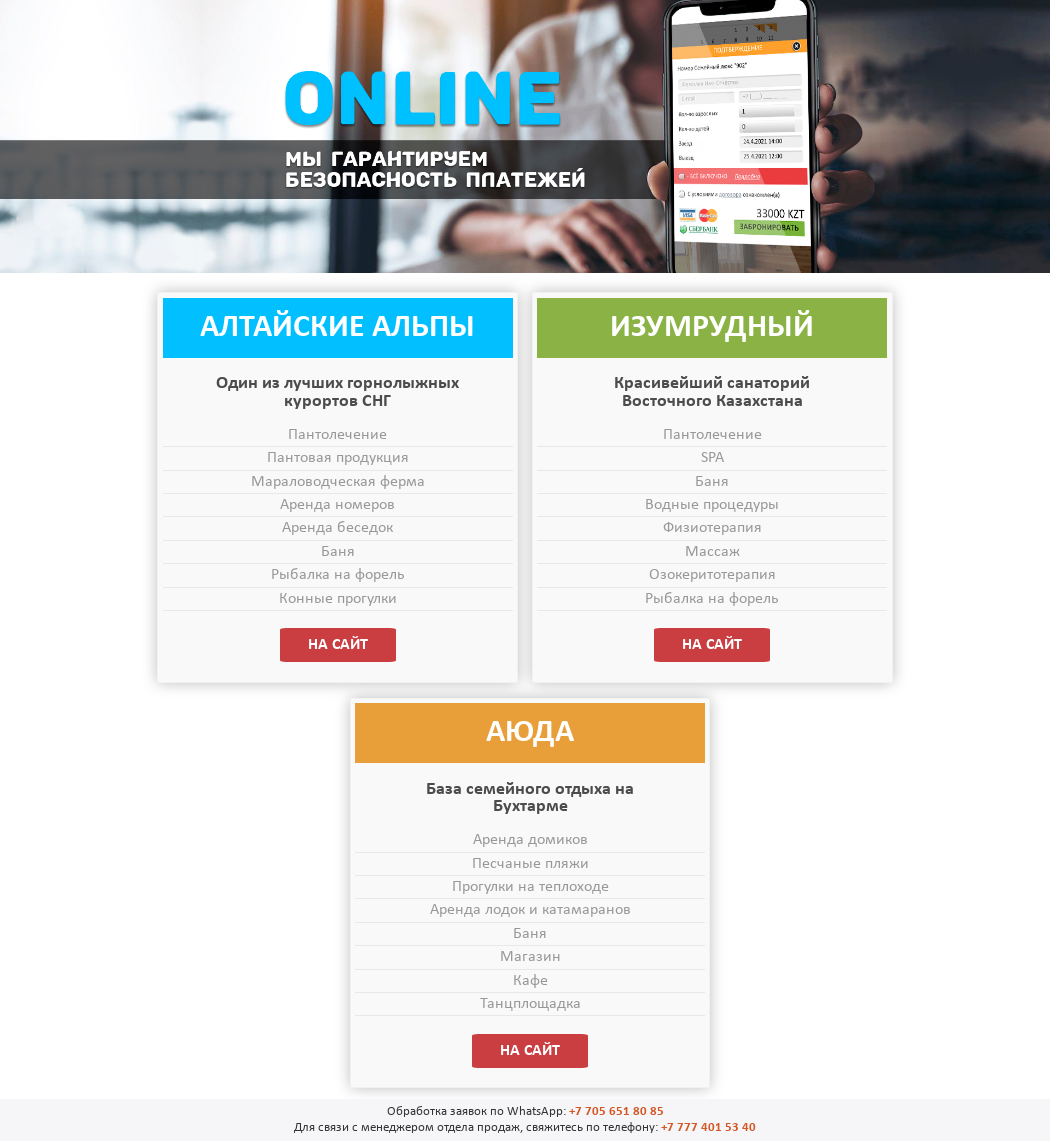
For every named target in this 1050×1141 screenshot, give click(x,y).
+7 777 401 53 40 (708, 1127)
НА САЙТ (338, 645)
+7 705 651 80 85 (616, 1111)
